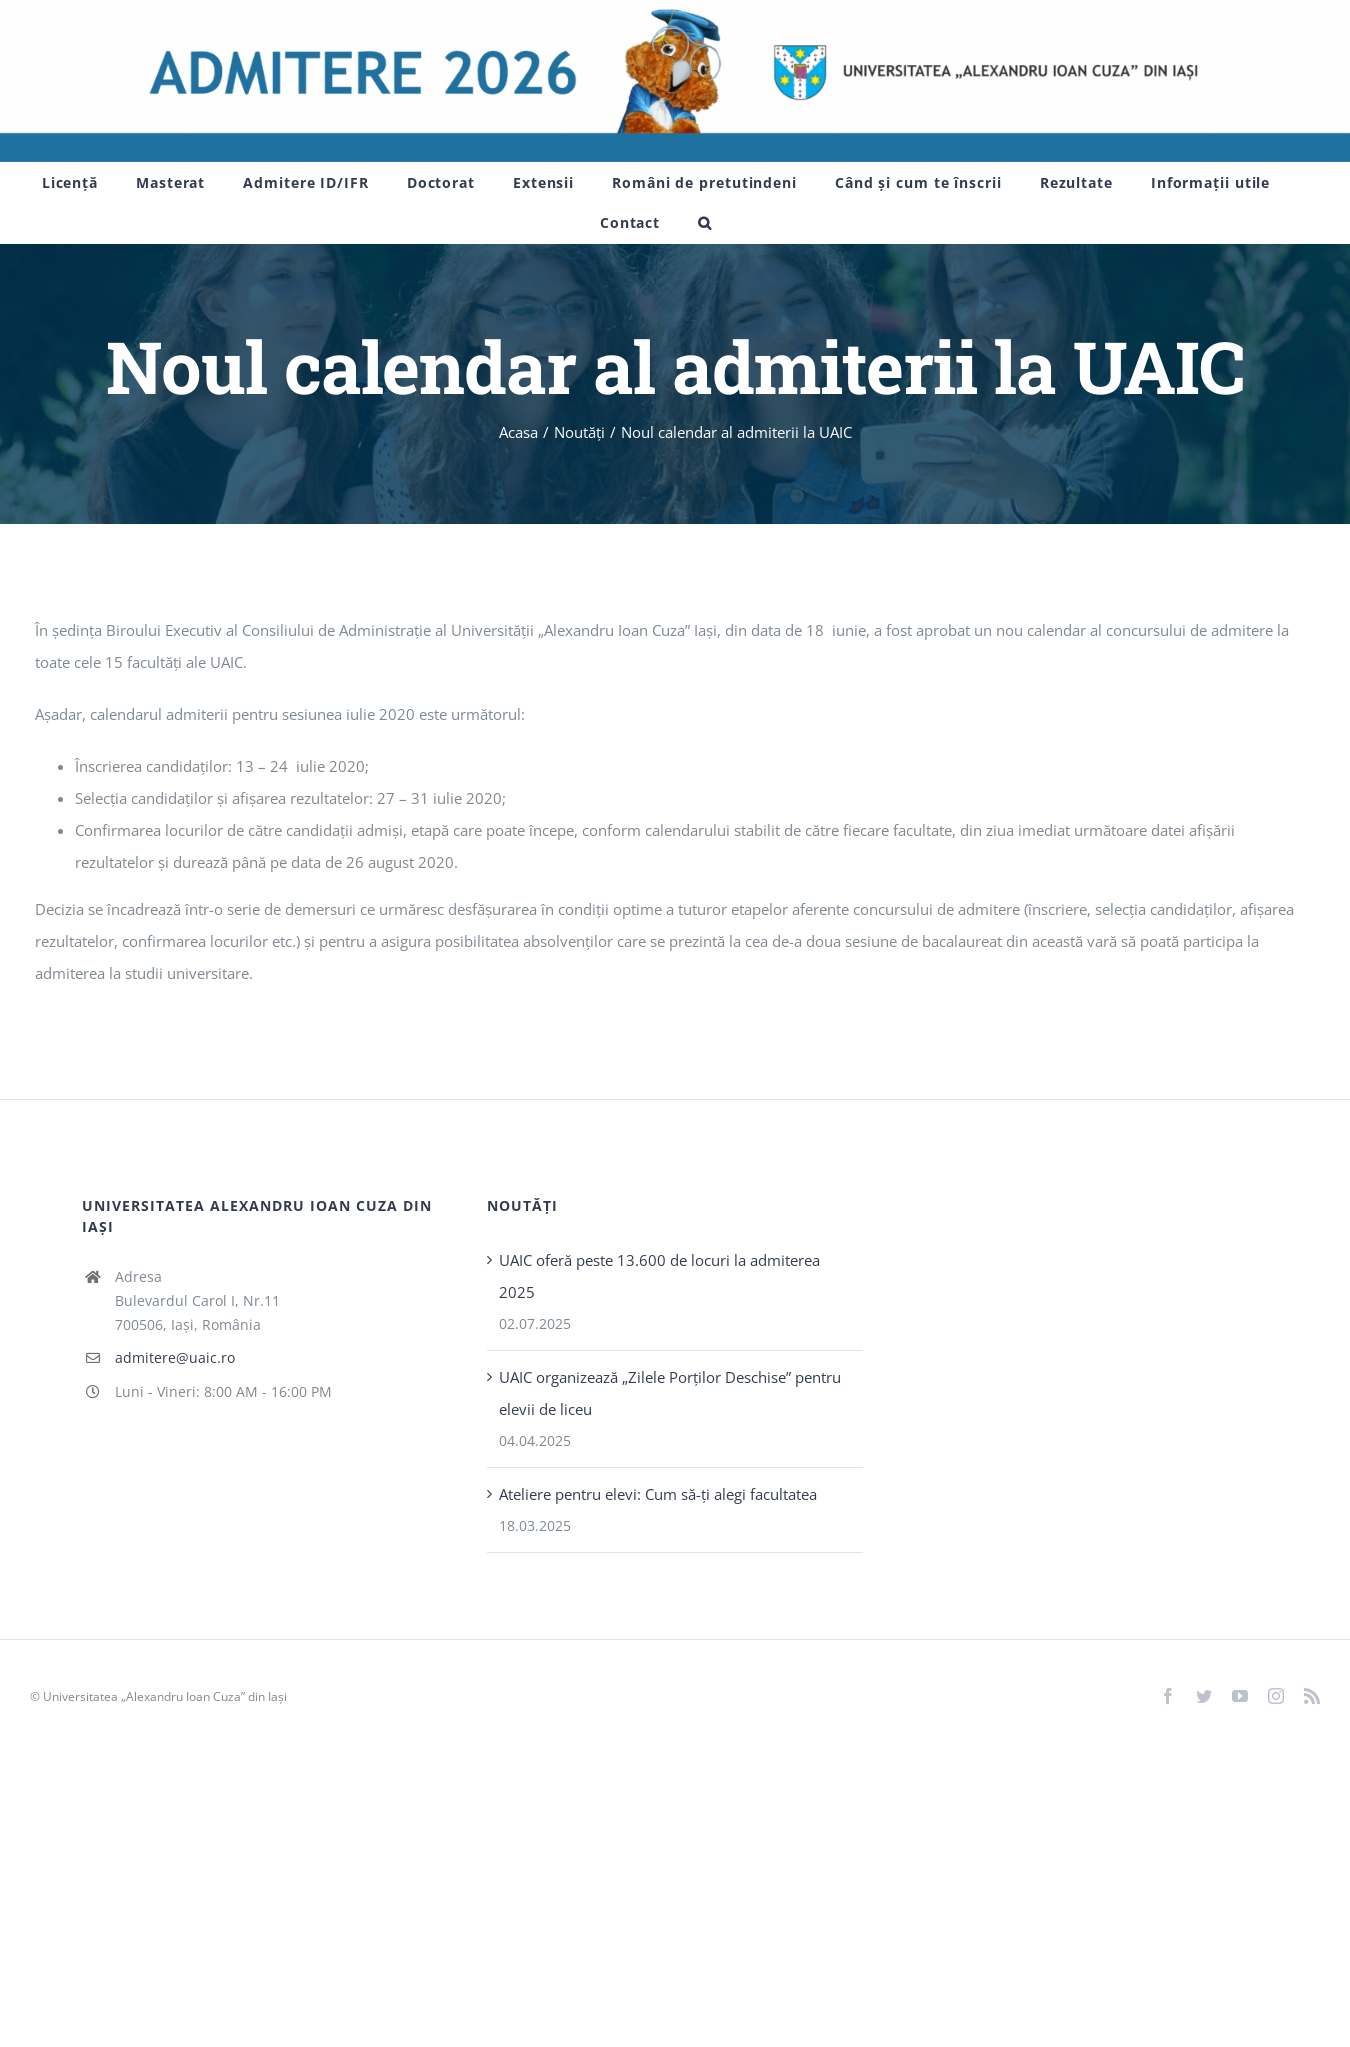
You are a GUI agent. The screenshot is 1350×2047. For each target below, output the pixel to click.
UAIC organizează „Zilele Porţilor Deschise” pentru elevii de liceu (670, 1393)
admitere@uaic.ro (175, 1357)
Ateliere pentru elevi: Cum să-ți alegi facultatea (658, 1494)
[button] (705, 223)
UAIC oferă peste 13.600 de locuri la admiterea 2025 (659, 1276)
